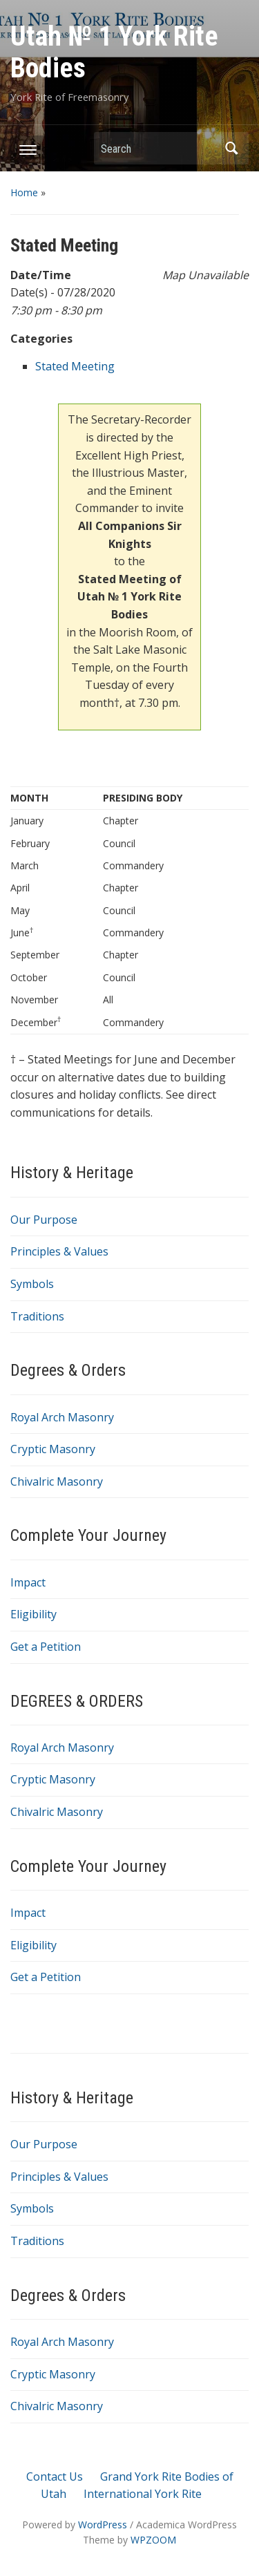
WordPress (102, 2524)
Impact (28, 1582)
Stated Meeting (75, 366)
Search (231, 148)
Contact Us (54, 2476)
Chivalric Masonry (56, 1481)
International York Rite (143, 2493)
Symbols (32, 1283)
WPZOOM (153, 2539)
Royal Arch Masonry (62, 1417)
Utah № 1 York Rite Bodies (114, 52)
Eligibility (33, 1614)
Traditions (37, 1316)
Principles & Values (59, 1251)
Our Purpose (43, 1219)
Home (24, 192)
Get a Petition (45, 1646)
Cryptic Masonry (52, 1449)
